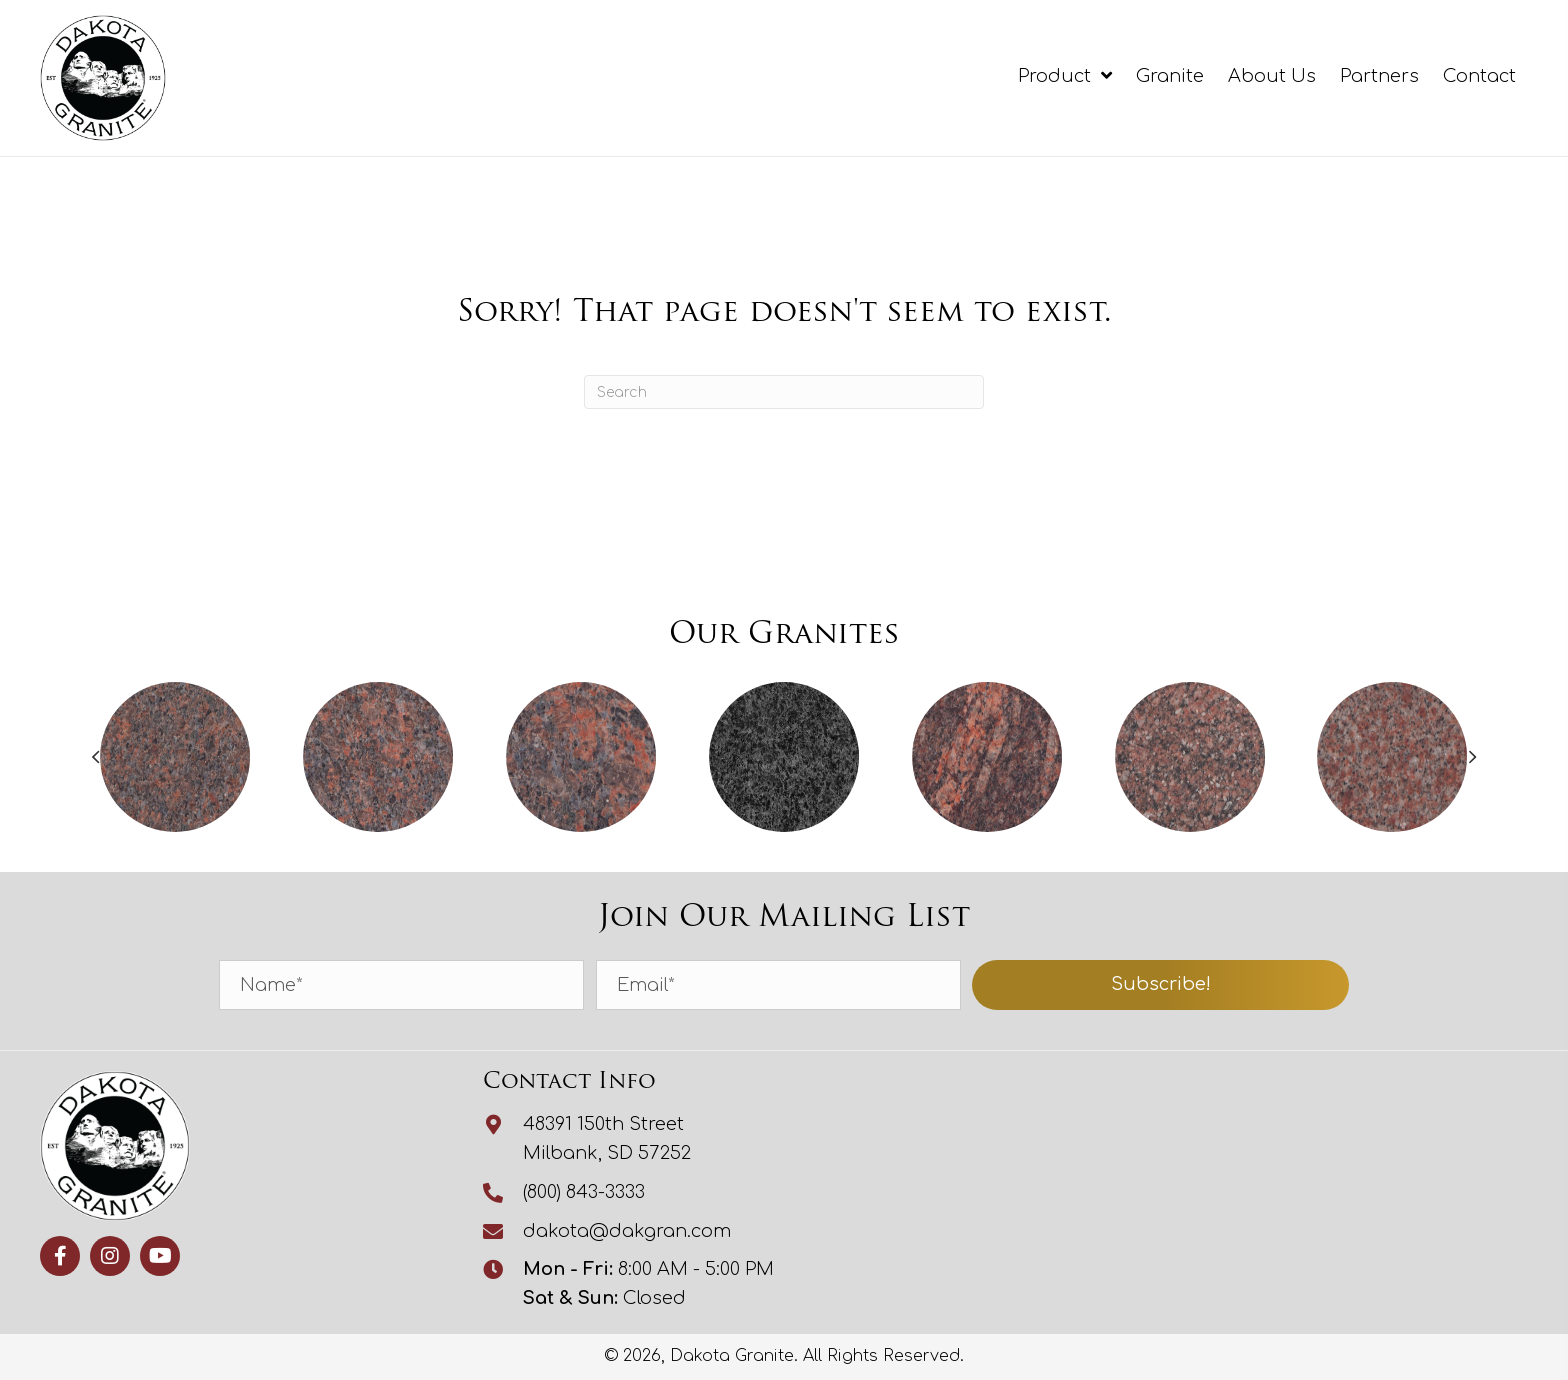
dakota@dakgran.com (627, 1231)
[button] (1160, 985)
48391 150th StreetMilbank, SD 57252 (607, 1138)
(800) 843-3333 (584, 1192)
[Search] (784, 392)
